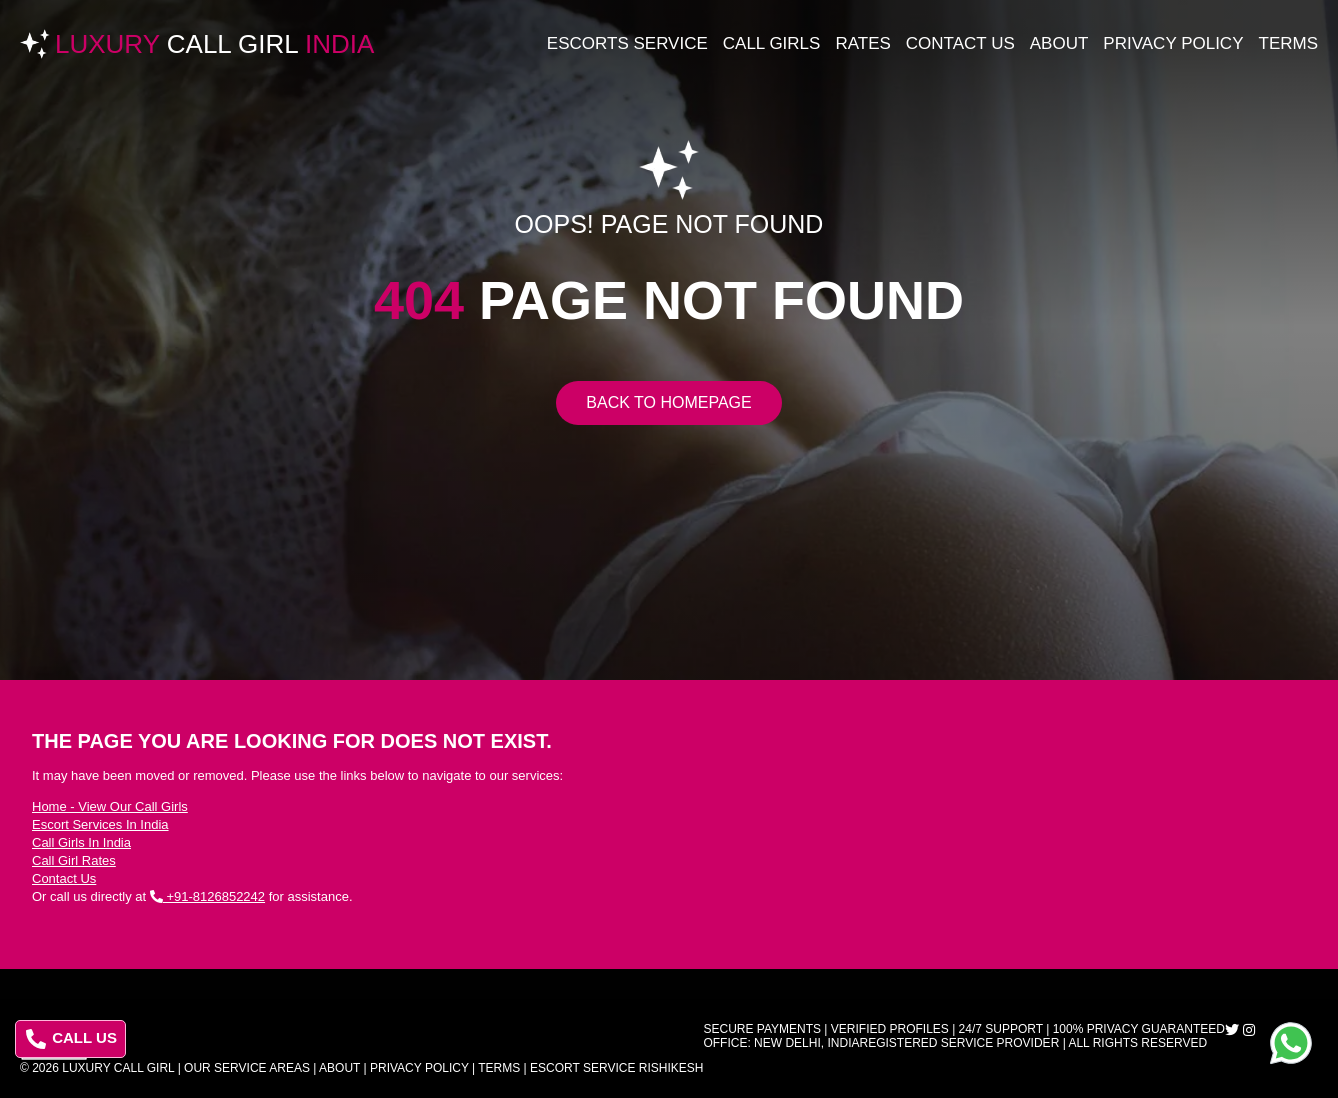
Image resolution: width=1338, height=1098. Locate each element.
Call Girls (772, 43)
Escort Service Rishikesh (616, 1068)
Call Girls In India (81, 842)
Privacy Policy (1173, 43)
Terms (1289, 43)
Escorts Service (627, 43)
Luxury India (214, 44)
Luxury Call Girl (118, 1068)
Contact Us (960, 43)
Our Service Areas (247, 1068)
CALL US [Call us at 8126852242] (71, 1039)
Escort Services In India (100, 824)
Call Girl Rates (74, 860)
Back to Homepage (668, 402)
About (1059, 43)
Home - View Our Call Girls (110, 806)
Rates (862, 43)
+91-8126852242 (207, 896)
